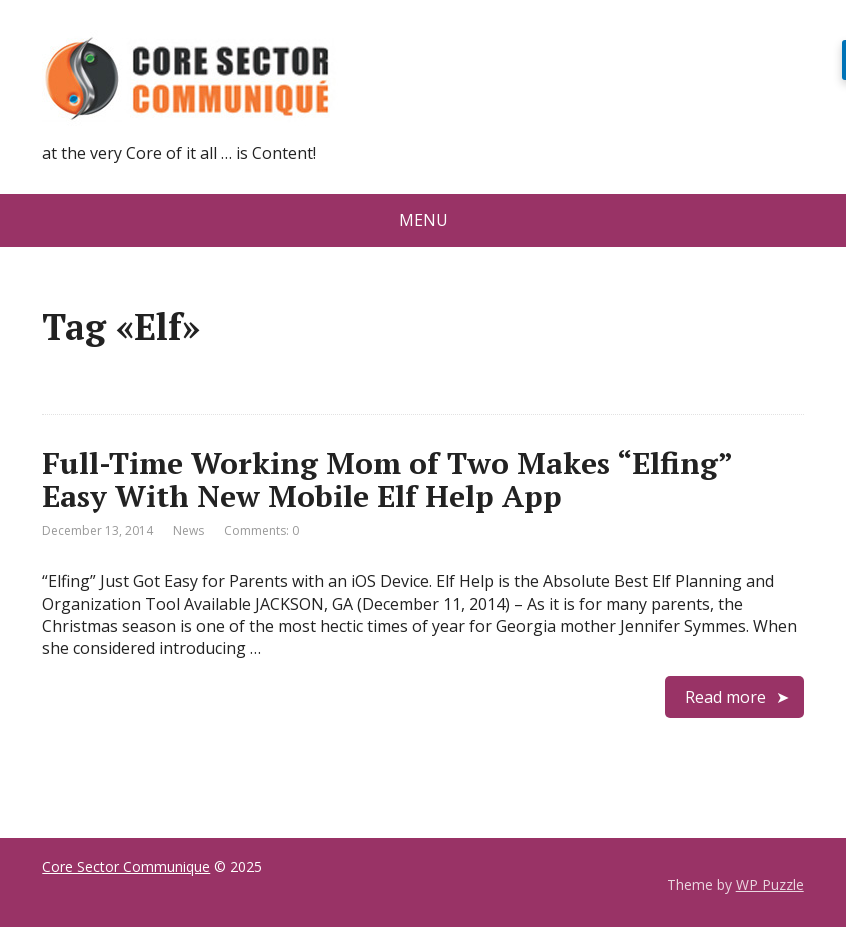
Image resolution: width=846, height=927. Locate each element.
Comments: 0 (261, 530)
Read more (725, 697)
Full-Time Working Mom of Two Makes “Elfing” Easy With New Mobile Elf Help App (387, 479)
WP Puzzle (770, 884)
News (188, 530)
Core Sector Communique (126, 866)
